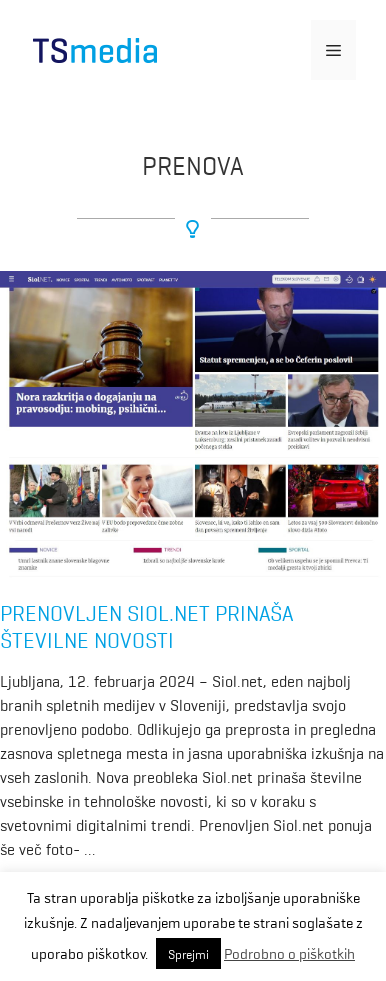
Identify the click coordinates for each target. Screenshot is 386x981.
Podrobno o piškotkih (289, 953)
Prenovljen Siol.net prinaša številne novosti (147, 624)
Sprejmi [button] (188, 953)
